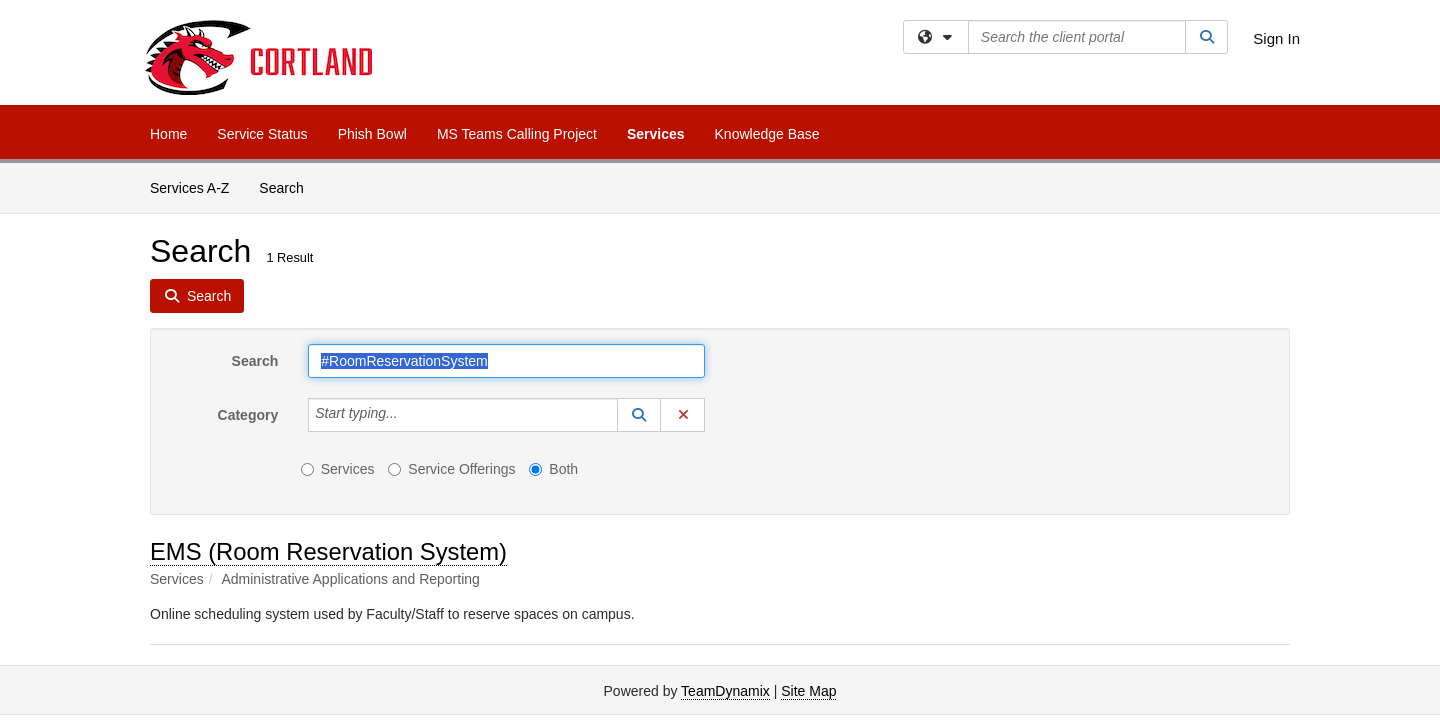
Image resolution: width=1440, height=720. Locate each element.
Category (248, 415)
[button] (639, 415)
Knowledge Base (767, 134)
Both (553, 469)
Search (288, 186)
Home (168, 134)
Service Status (262, 134)
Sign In (1276, 38)
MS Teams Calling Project (517, 134)
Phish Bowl (372, 134)
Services (656, 134)
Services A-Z (189, 188)
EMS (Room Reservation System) (328, 551)
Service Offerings (451, 469)
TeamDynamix (725, 691)
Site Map (808, 691)
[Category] (409, 415)
